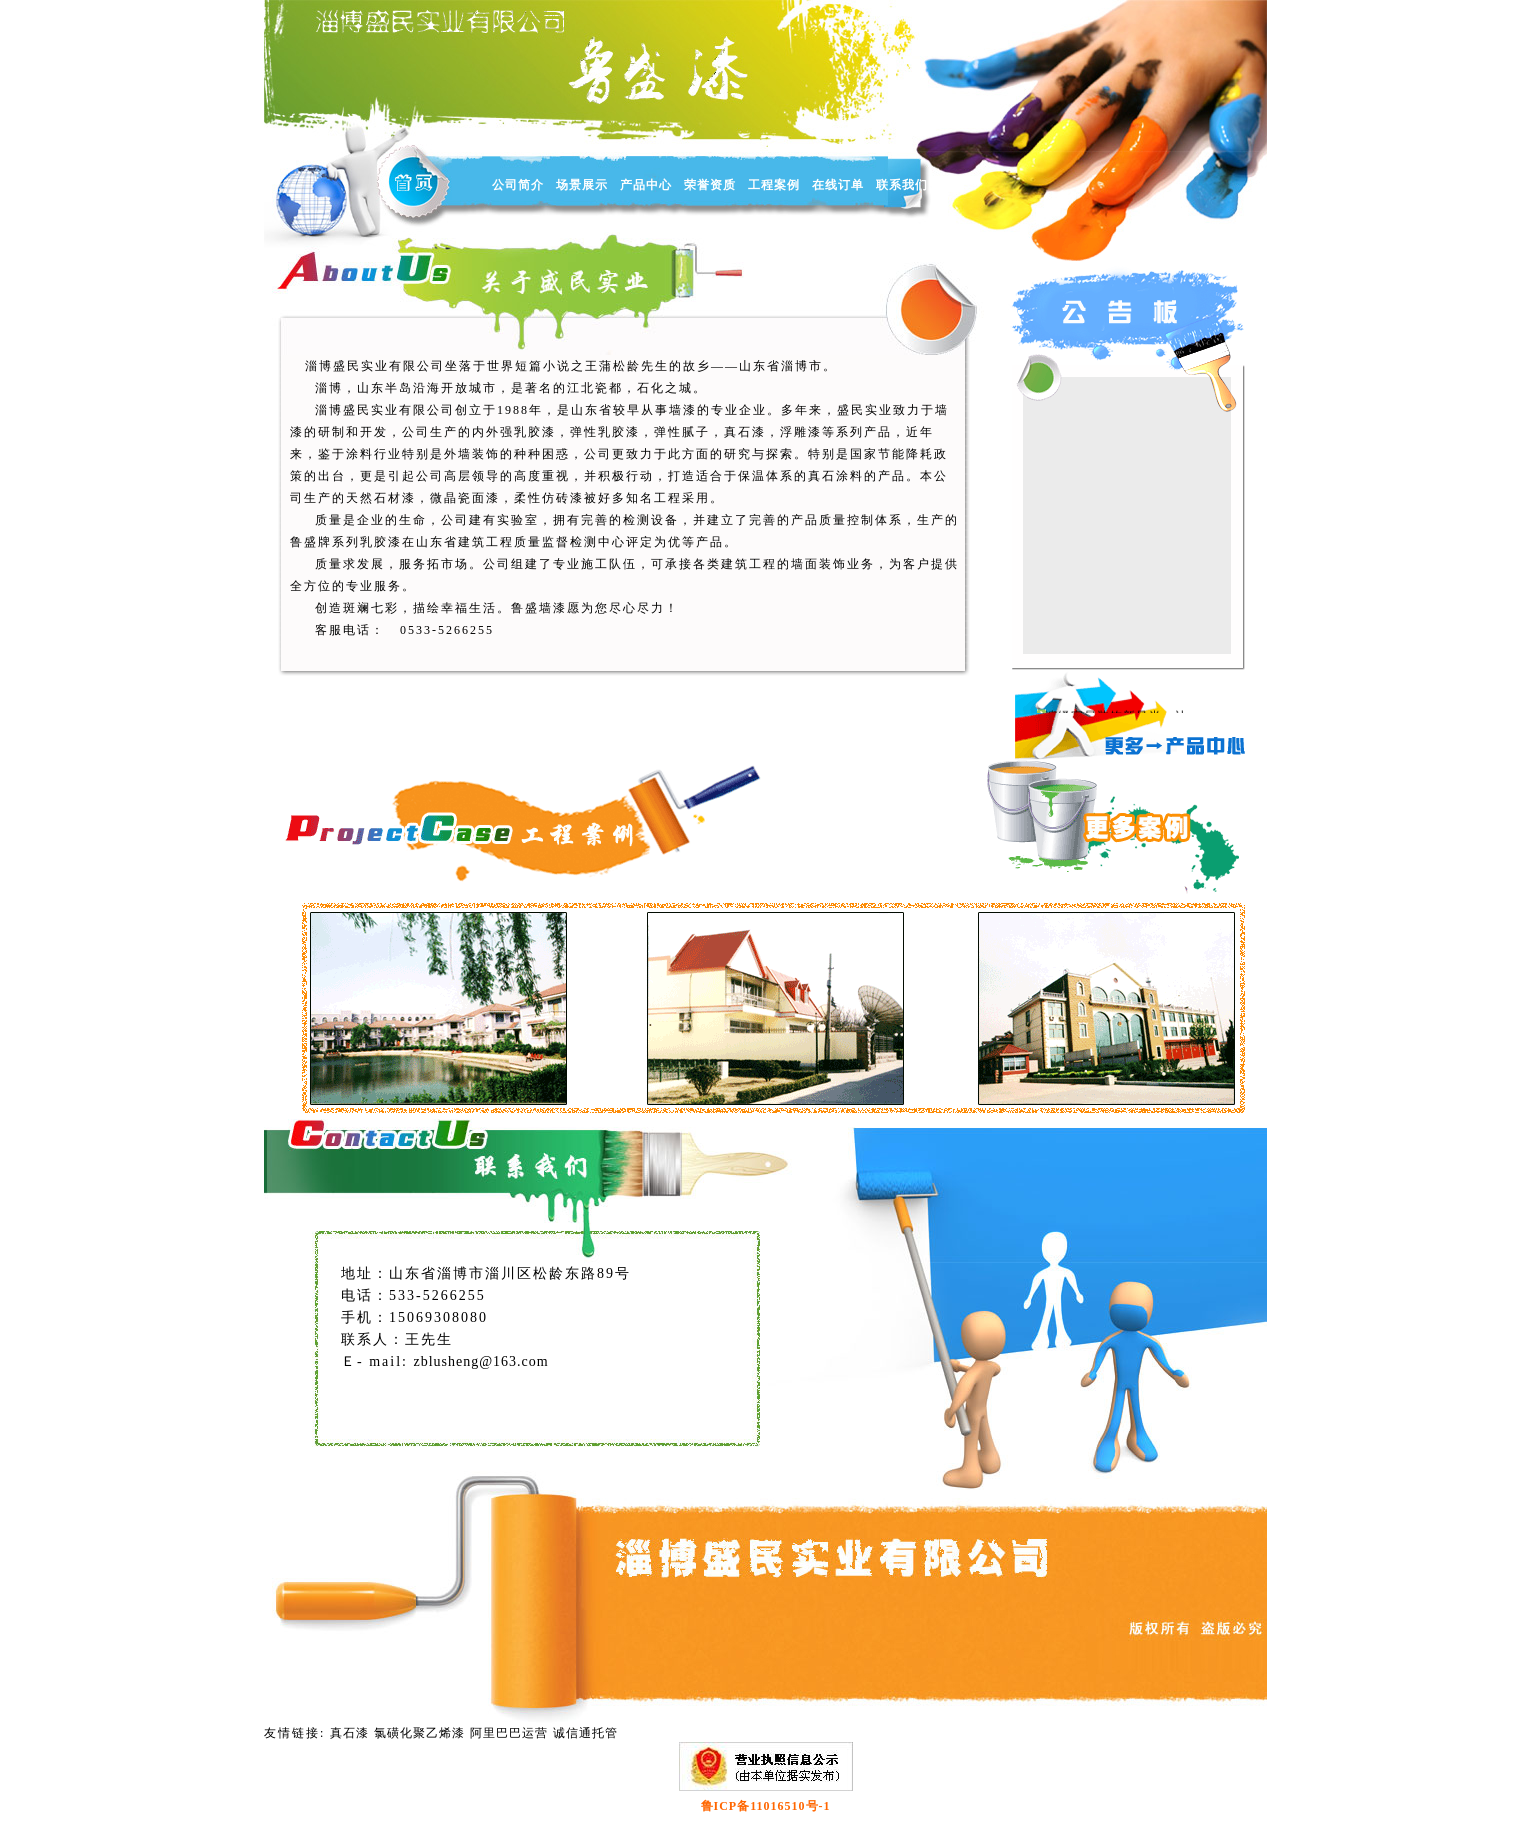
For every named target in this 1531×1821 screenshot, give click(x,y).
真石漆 (349, 1733)
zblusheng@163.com (480, 1361)
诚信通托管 (585, 1733)
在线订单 (838, 185)
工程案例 (774, 185)
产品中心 (646, 185)
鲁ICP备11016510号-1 (766, 1806)
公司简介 (518, 185)
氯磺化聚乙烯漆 (419, 1733)
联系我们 (902, 185)
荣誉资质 (710, 185)
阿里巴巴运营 (509, 1733)
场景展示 (582, 185)
